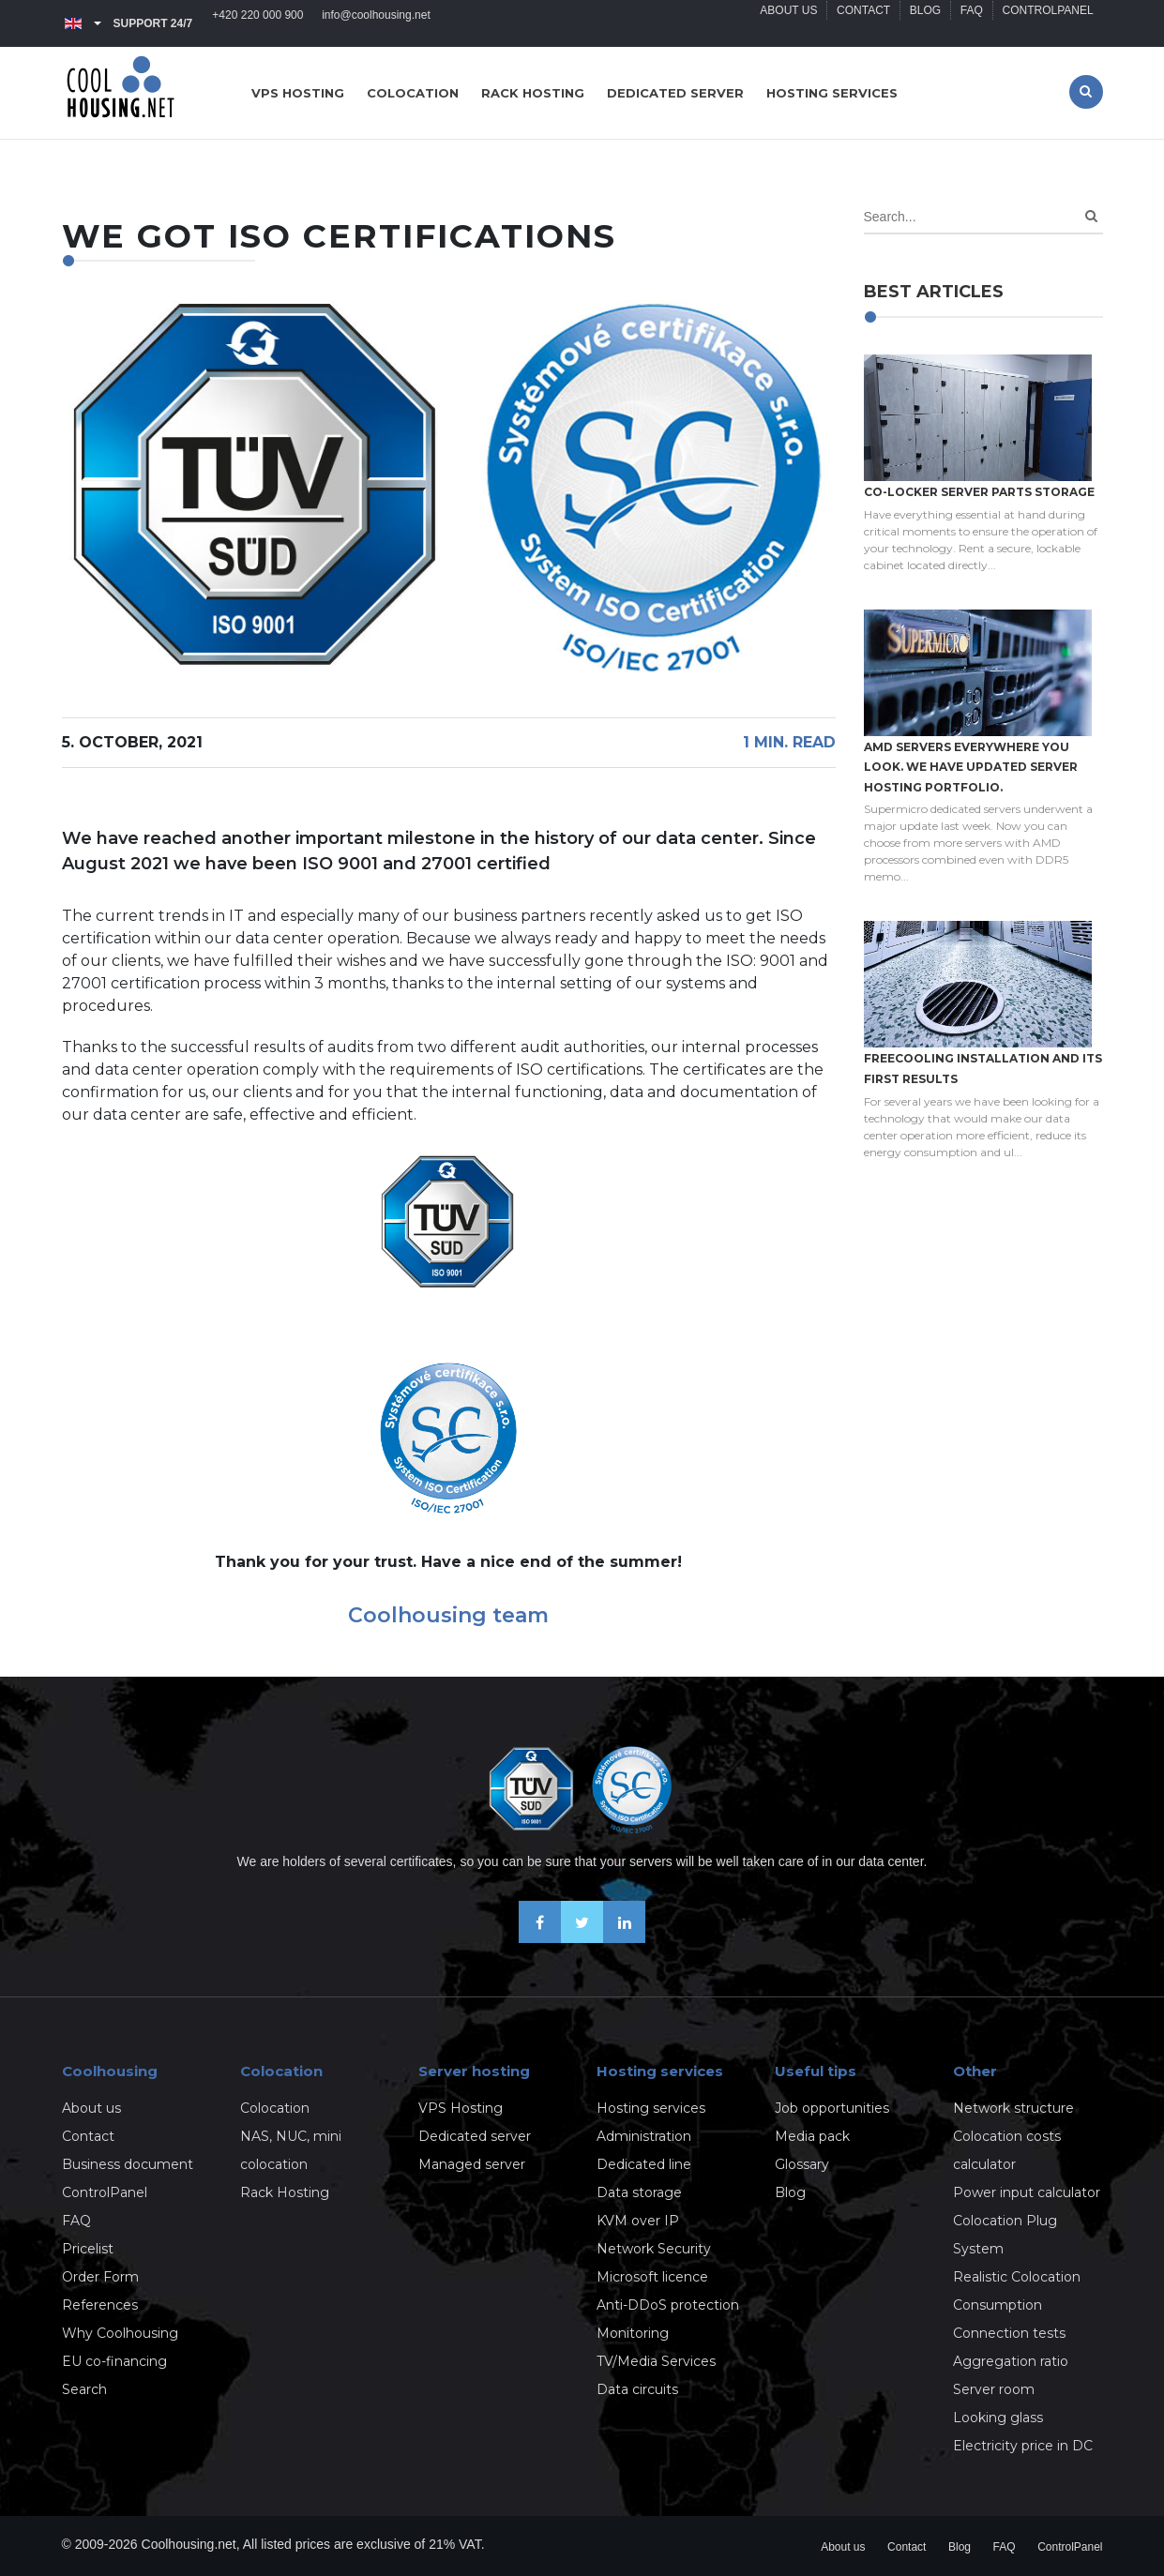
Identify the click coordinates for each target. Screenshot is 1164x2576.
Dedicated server (675, 92)
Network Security (654, 2248)
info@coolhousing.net (377, 23)
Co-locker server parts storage (979, 492)
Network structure (1013, 2108)
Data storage (639, 2192)
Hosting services (832, 92)
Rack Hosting (284, 2192)
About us (787, 23)
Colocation (413, 92)
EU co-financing (114, 2361)
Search (84, 2389)
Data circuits (637, 2389)
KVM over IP (638, 2220)
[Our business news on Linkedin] (624, 1938)
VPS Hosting (460, 2108)
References (100, 2305)
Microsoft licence (652, 2276)
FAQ (971, 23)
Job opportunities (832, 2108)
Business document (127, 2164)
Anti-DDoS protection (668, 2305)
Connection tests (1009, 2333)
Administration (644, 2136)
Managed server (471, 2164)
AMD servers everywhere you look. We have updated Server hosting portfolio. (971, 767)
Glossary (802, 2164)
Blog (924, 23)
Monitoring (633, 2333)
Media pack (812, 2136)
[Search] (1091, 216)
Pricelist (87, 2248)
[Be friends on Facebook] (540, 1938)
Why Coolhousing (120, 2333)
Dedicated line (644, 2164)
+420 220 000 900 (258, 23)
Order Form (100, 2276)
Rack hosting (532, 92)
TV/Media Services (656, 2361)
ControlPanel (1047, 23)
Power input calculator (1026, 2192)
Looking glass (998, 2417)
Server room (994, 2389)
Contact (862, 23)
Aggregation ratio (1010, 2361)
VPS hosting (297, 92)
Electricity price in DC (1023, 2445)
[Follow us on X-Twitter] (582, 1938)
